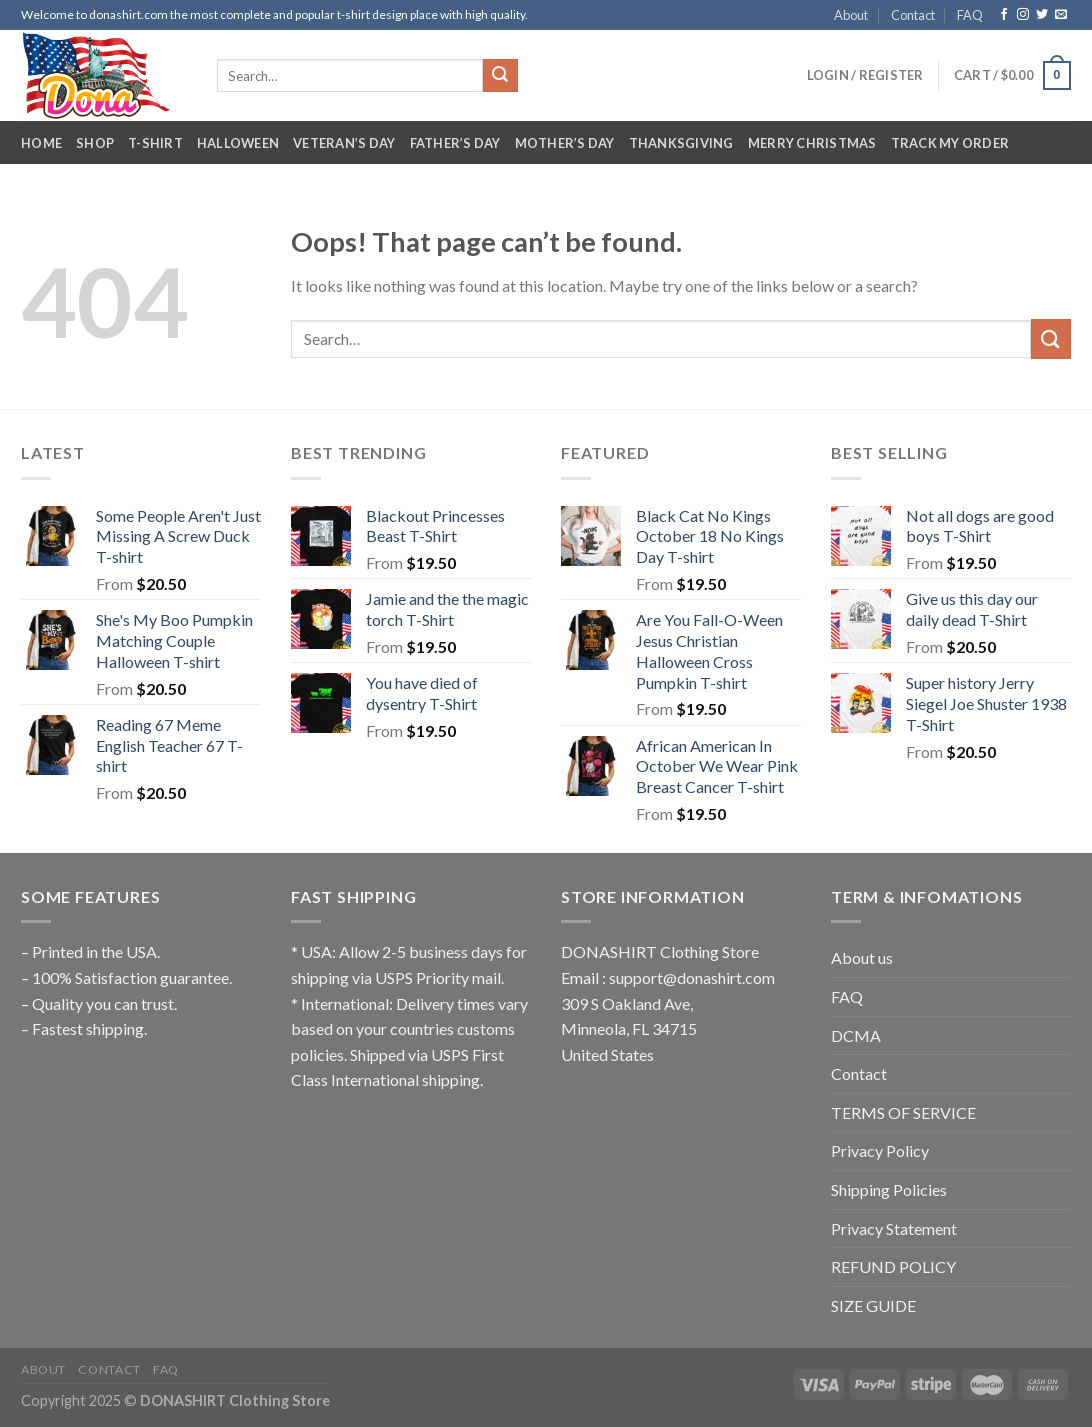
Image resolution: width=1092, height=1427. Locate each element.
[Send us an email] (1061, 15)
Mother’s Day (565, 143)
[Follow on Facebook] (1004, 15)
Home (41, 143)
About (851, 15)
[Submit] (500, 76)
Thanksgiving (681, 143)
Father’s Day (455, 143)
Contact (913, 15)
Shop (95, 143)
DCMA (856, 1035)
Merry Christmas (812, 143)
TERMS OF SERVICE (903, 1112)
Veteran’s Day (344, 143)
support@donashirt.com (692, 977)
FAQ (970, 15)
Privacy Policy (880, 1150)
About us (862, 957)
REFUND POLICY (893, 1266)
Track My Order (950, 143)
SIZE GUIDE (873, 1305)
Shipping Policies (889, 1189)
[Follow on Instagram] (1023, 15)
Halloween (238, 143)
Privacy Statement (894, 1228)
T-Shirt (155, 143)
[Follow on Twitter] (1042, 15)
